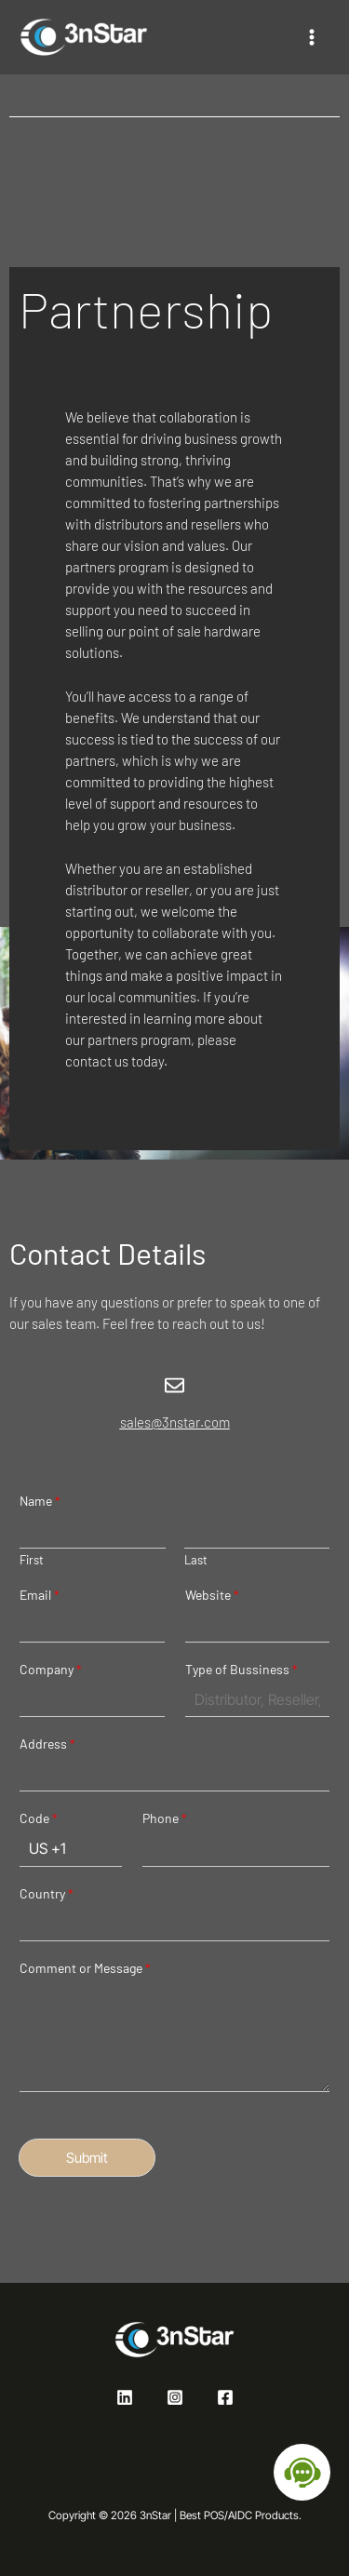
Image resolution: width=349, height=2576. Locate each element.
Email (40, 1595)
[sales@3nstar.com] (174, 1385)
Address (47, 1743)
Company (51, 1669)
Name (40, 1501)
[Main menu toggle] (311, 38)
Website (212, 1595)
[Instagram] (175, 2397)
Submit (87, 2158)
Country (47, 1893)
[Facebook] (225, 2397)
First (32, 1559)
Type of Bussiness (241, 1669)
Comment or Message (85, 1968)
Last (196, 1559)
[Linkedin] (124, 2397)
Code (39, 1818)
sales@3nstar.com (175, 1422)
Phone (164, 1818)
